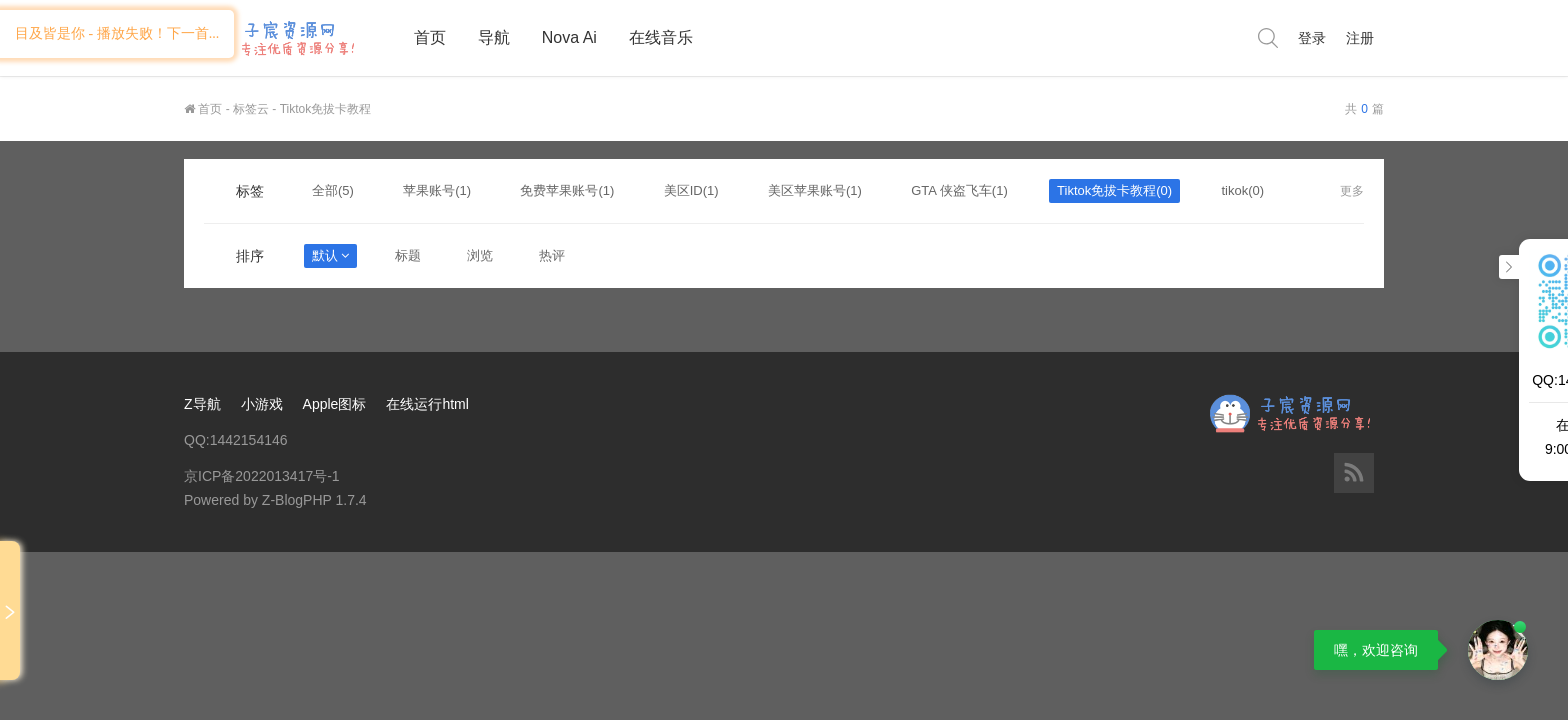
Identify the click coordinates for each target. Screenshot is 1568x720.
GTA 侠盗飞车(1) (959, 190)
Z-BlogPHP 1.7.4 (314, 500)
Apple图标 (335, 404)
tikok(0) (1242, 190)
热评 (552, 255)
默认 (330, 255)
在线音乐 (661, 37)
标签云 (251, 109)
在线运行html (427, 404)
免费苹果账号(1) (567, 190)
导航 (494, 37)
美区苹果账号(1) (815, 190)
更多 (1352, 191)
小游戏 (262, 404)
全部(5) (333, 190)
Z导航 (202, 404)
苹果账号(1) (437, 190)
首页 (430, 37)
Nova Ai (569, 37)
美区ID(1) (691, 190)
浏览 (480, 255)
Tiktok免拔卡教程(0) (1114, 190)
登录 (1312, 38)
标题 (408, 255)
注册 (1360, 38)
